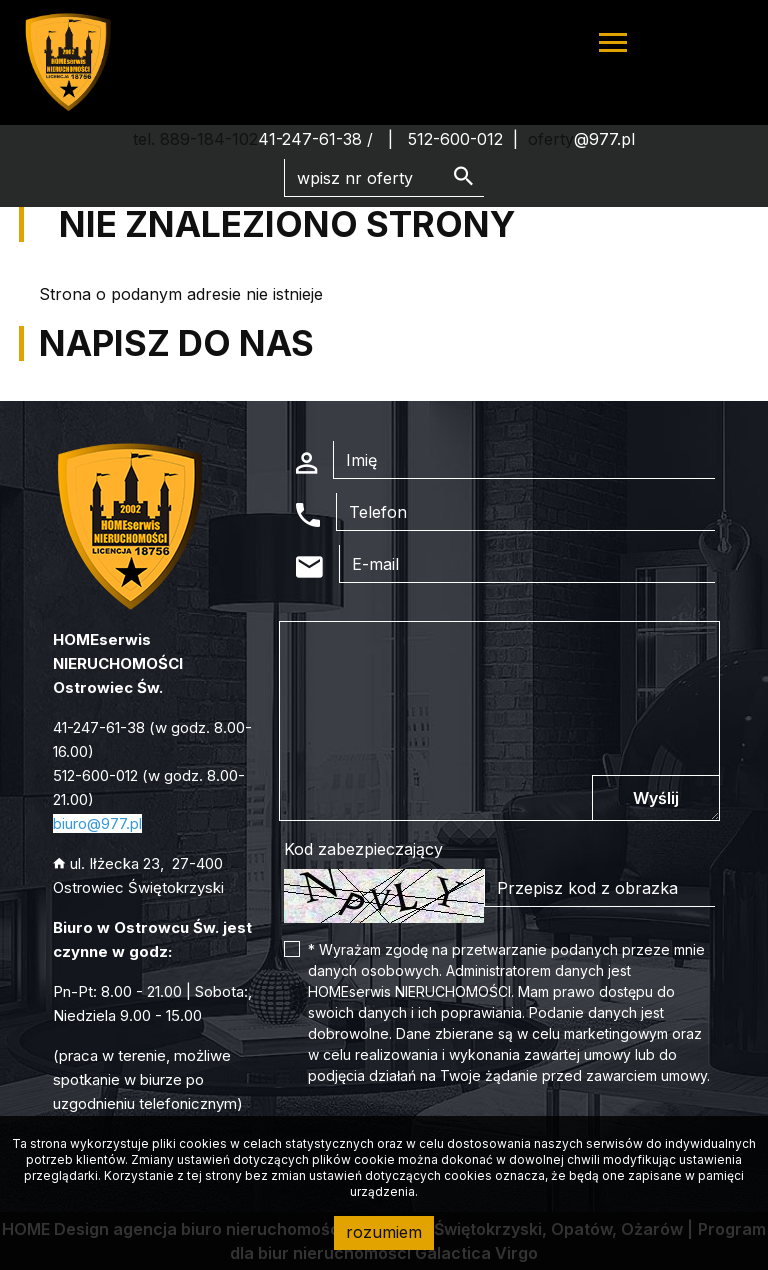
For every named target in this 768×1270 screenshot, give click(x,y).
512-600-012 (455, 139)
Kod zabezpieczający (363, 849)
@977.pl (604, 139)
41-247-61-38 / (318, 139)
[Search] (384, 178)
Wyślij (656, 798)
